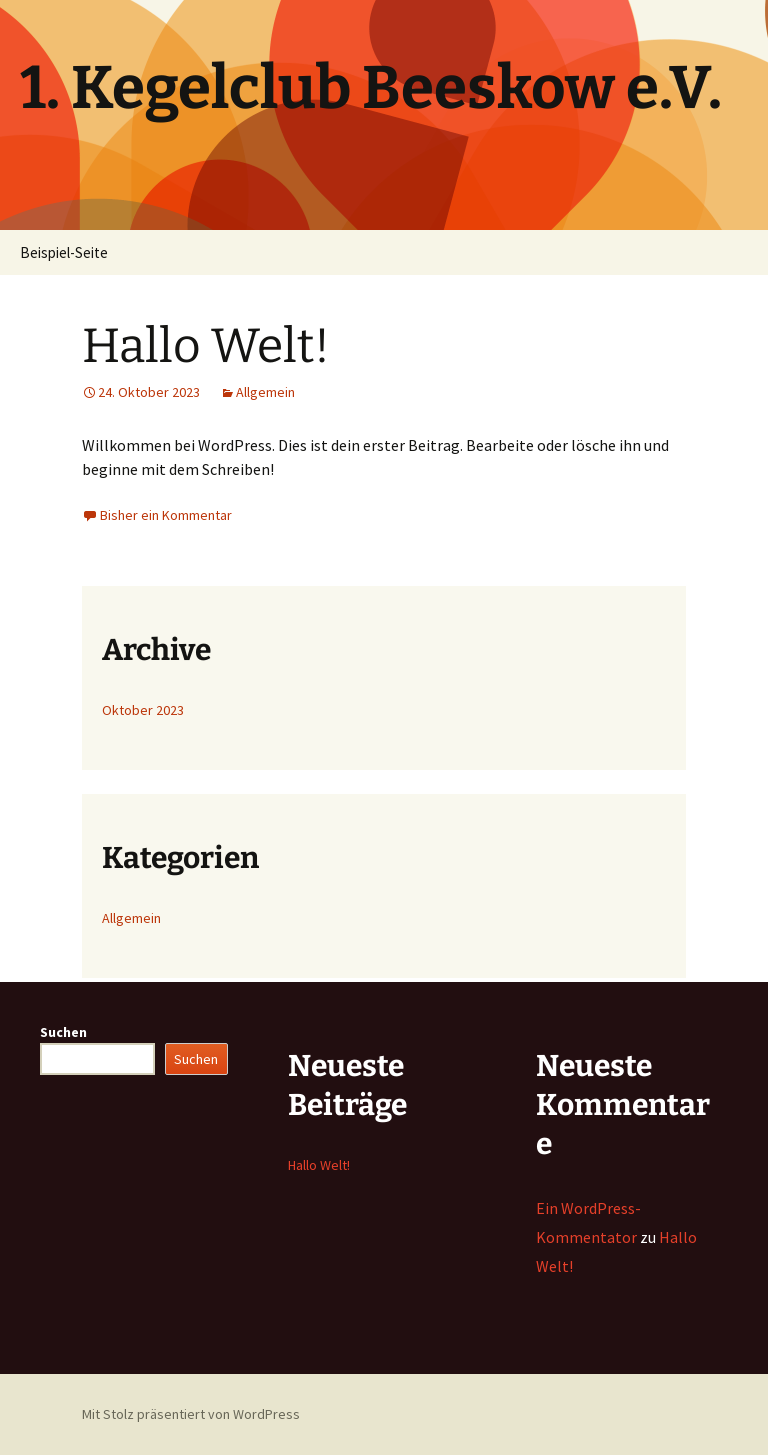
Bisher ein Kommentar (166, 515)
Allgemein (265, 392)
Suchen (63, 1032)
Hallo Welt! (206, 346)
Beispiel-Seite (64, 252)
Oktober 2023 (143, 710)
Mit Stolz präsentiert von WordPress (191, 1414)
